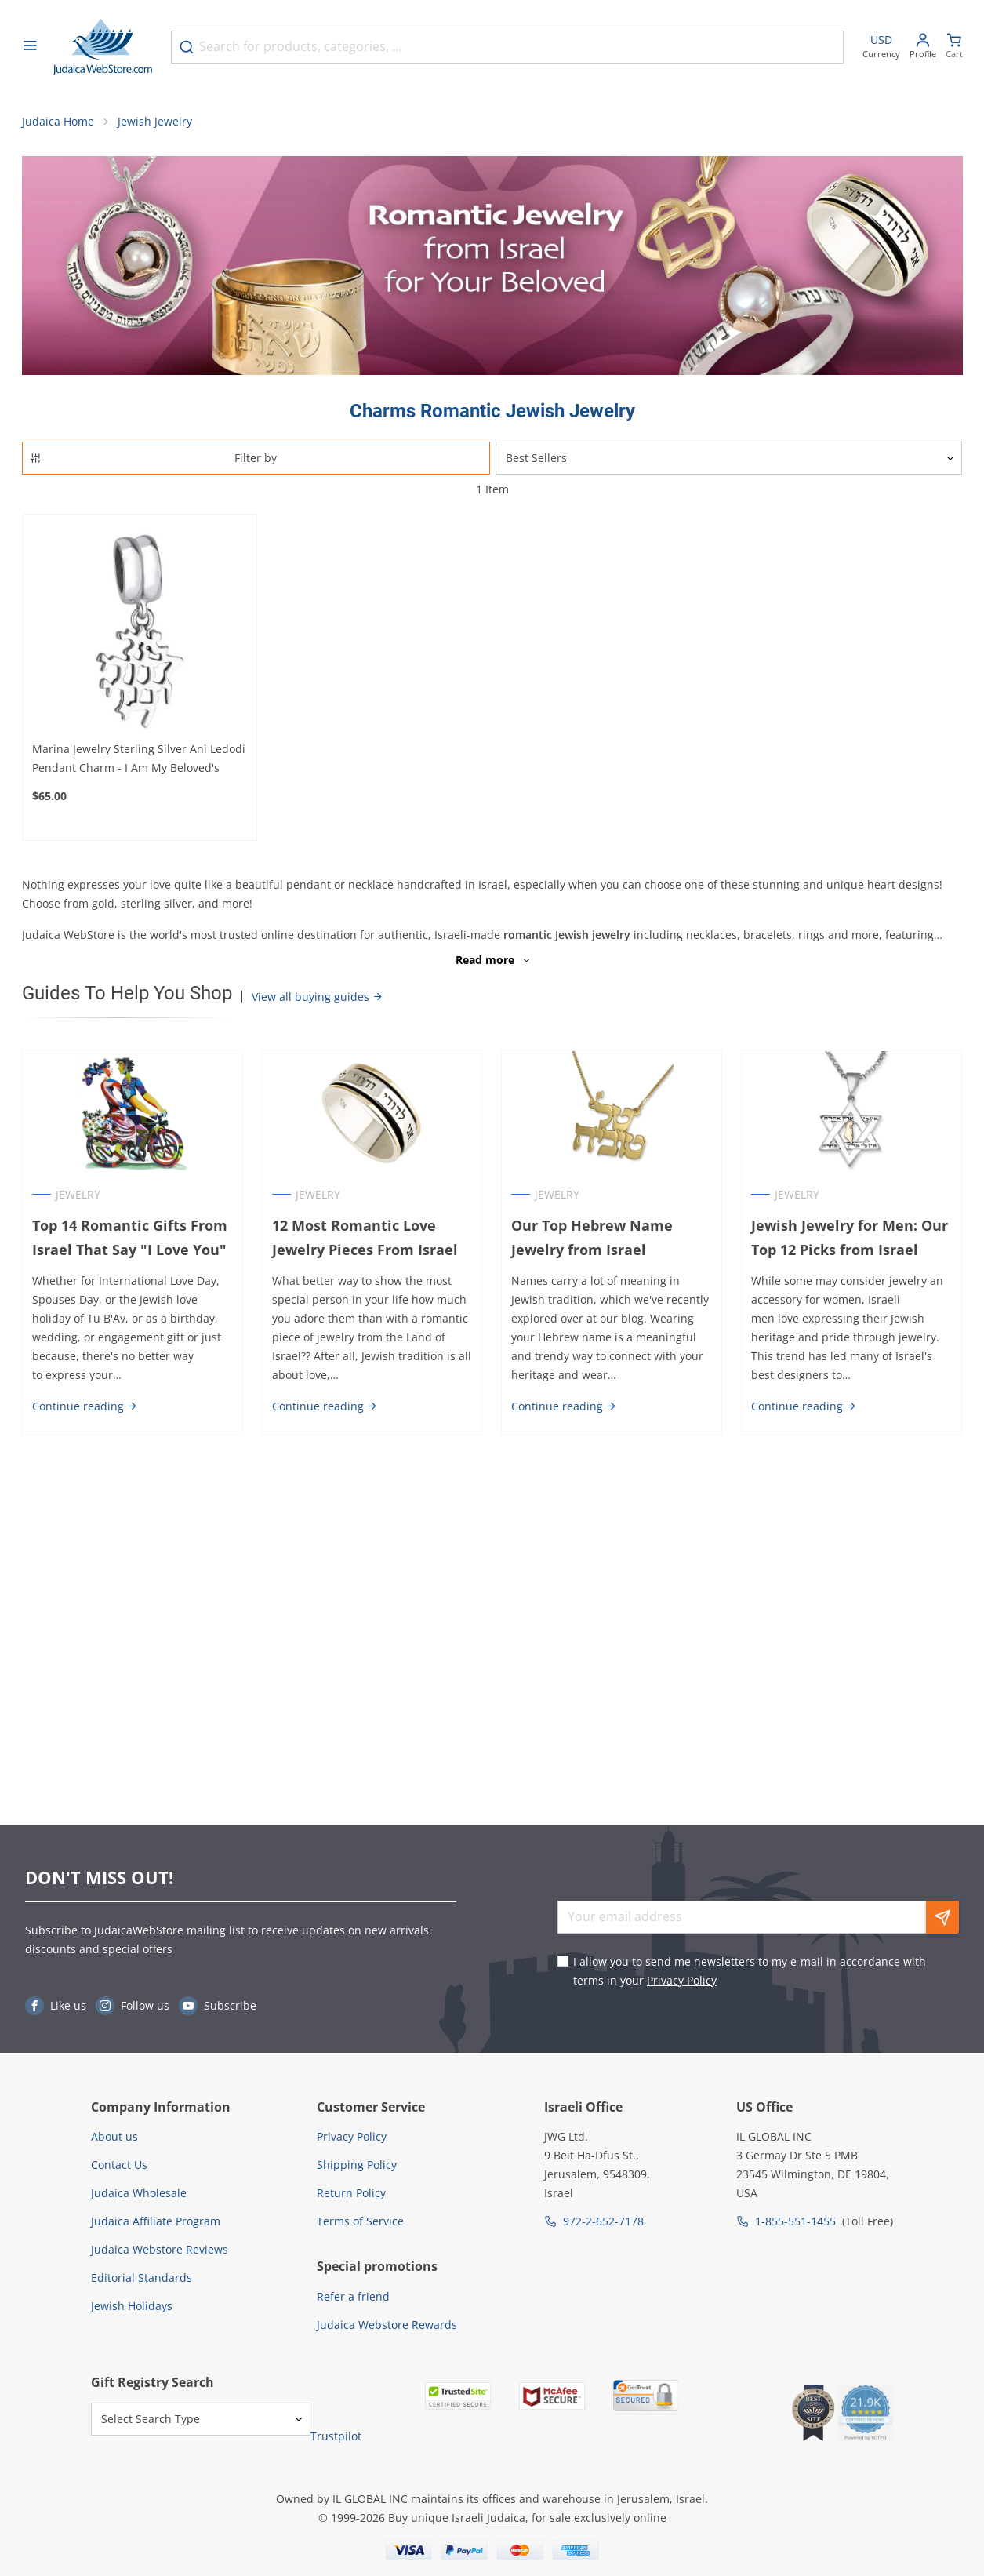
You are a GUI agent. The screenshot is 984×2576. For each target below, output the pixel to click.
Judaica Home (58, 122)
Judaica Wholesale (139, 2192)
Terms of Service (360, 2221)
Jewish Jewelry (155, 122)
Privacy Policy (682, 1980)
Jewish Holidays (131, 2305)
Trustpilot (335, 2436)
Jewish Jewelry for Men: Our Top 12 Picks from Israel (850, 1238)
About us (114, 2136)
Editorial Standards (141, 2277)
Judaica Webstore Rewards (387, 2324)
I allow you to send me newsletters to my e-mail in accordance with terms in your (749, 1971)
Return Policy (351, 2192)
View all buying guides (317, 997)
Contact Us (119, 2164)
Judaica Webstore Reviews (159, 2249)
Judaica (506, 2517)
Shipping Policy (357, 2164)
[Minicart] (954, 47)
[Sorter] (729, 458)
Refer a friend (353, 2296)
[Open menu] (30, 47)
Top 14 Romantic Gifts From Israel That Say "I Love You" (129, 1238)
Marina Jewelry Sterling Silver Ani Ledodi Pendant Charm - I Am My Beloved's (138, 759)
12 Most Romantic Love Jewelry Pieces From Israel (365, 1238)
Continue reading (85, 1406)
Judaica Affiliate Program (155, 2221)
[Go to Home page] (102, 47)
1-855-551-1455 (795, 2221)
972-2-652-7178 (603, 2221)
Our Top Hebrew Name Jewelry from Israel (593, 1238)
